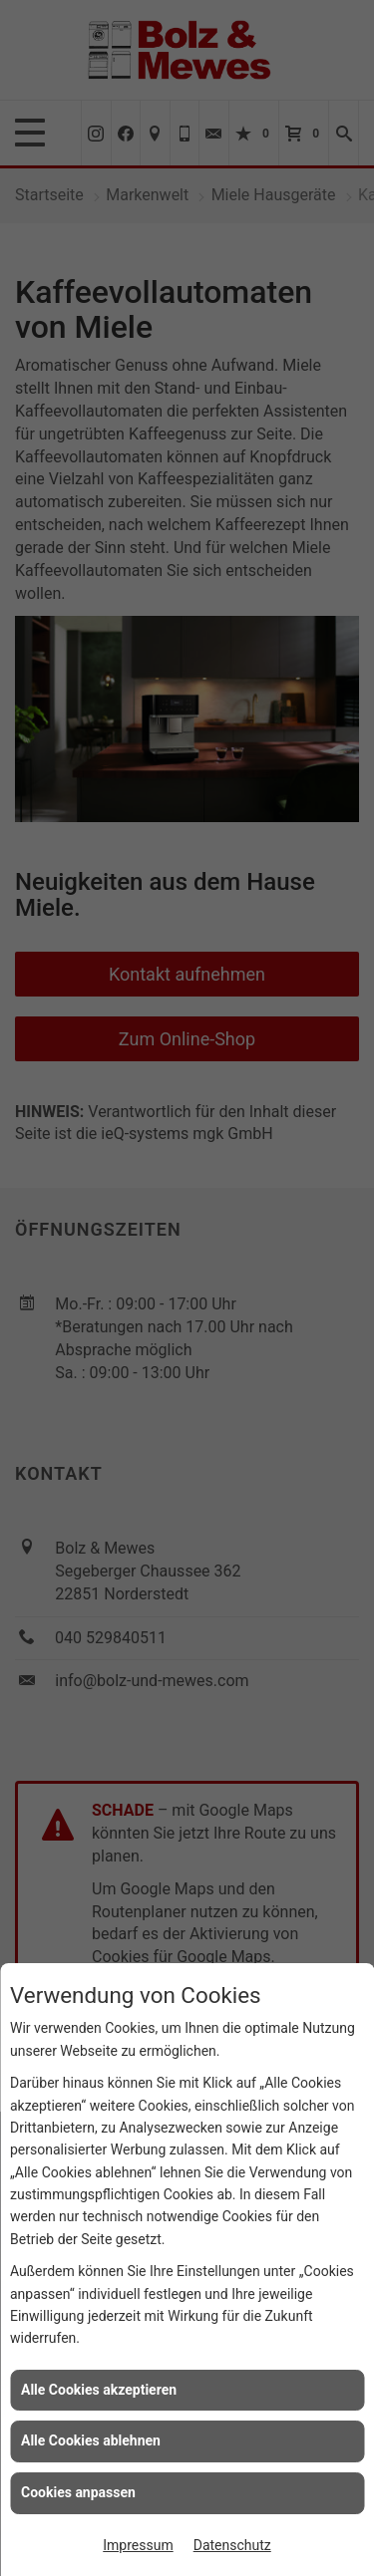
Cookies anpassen (78, 2492)
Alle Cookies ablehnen (91, 2440)
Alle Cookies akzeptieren (99, 2390)
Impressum (138, 2545)
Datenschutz (232, 2545)
